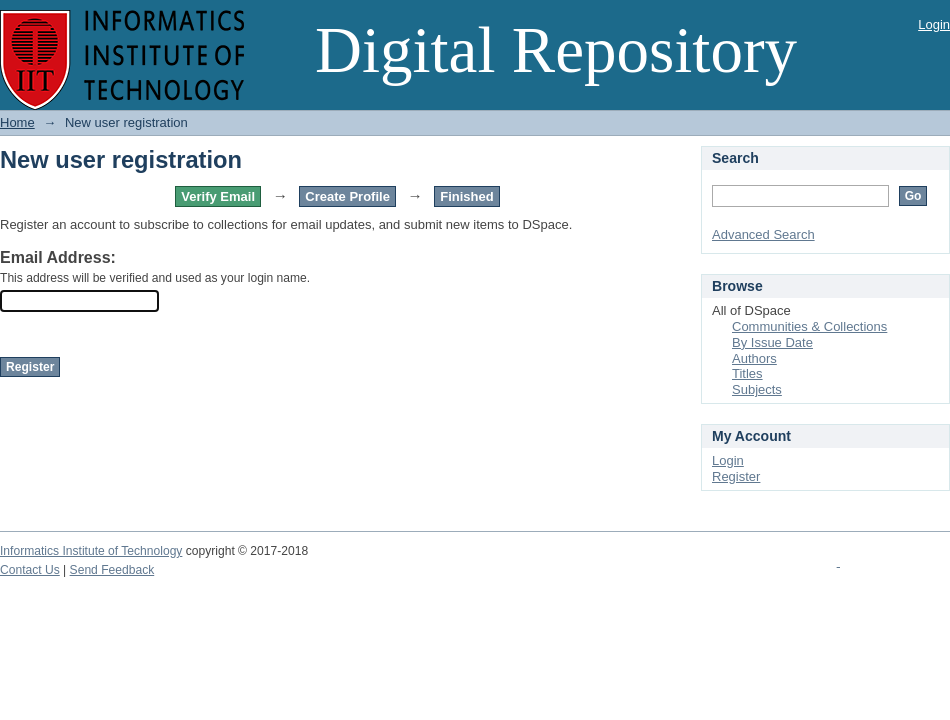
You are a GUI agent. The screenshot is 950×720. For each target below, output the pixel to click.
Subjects (757, 389)
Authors (754, 358)
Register (736, 476)
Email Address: (58, 257)
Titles (747, 373)
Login (934, 24)
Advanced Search (763, 234)
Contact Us (30, 570)
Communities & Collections (809, 326)
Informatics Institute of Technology (91, 551)
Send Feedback (112, 570)
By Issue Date (772, 342)
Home (17, 122)
